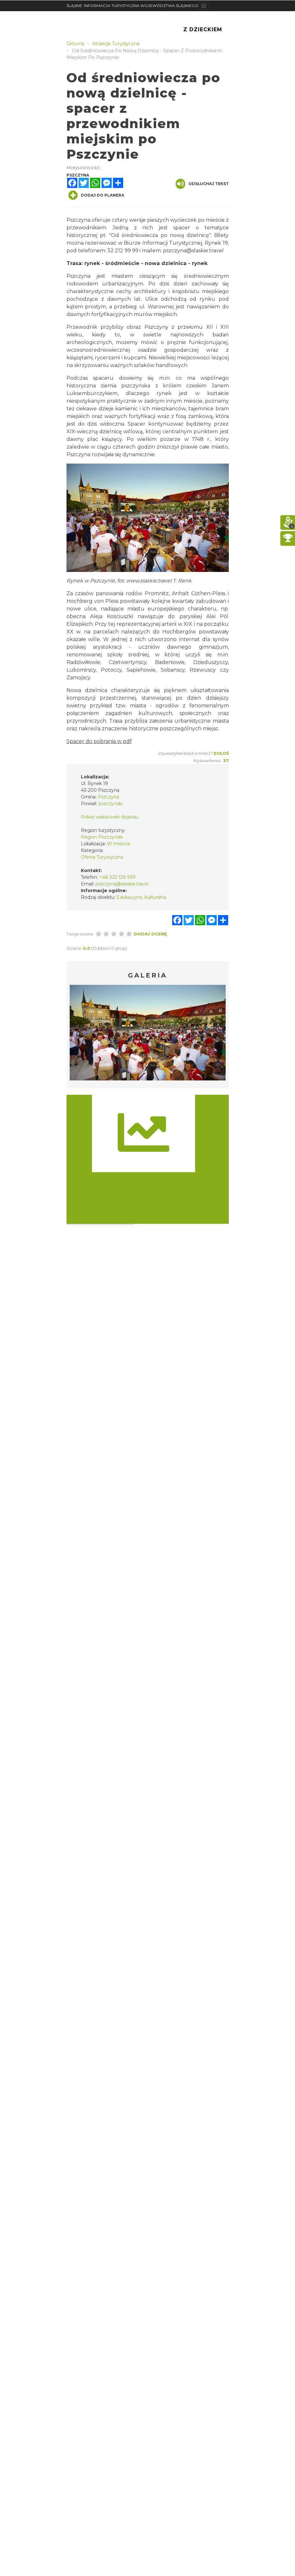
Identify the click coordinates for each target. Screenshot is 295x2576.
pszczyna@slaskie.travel (193, 251)
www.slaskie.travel (149, 581)
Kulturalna (155, 897)
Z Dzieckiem (202, 29)
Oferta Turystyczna (102, 857)
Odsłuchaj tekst (202, 184)
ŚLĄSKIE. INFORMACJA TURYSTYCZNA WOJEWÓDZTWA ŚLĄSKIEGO (132, 5)
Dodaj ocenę (150, 933)
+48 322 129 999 (117, 877)
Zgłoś (221, 753)
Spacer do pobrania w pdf (99, 741)
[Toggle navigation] (203, 6)
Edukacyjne (129, 897)
